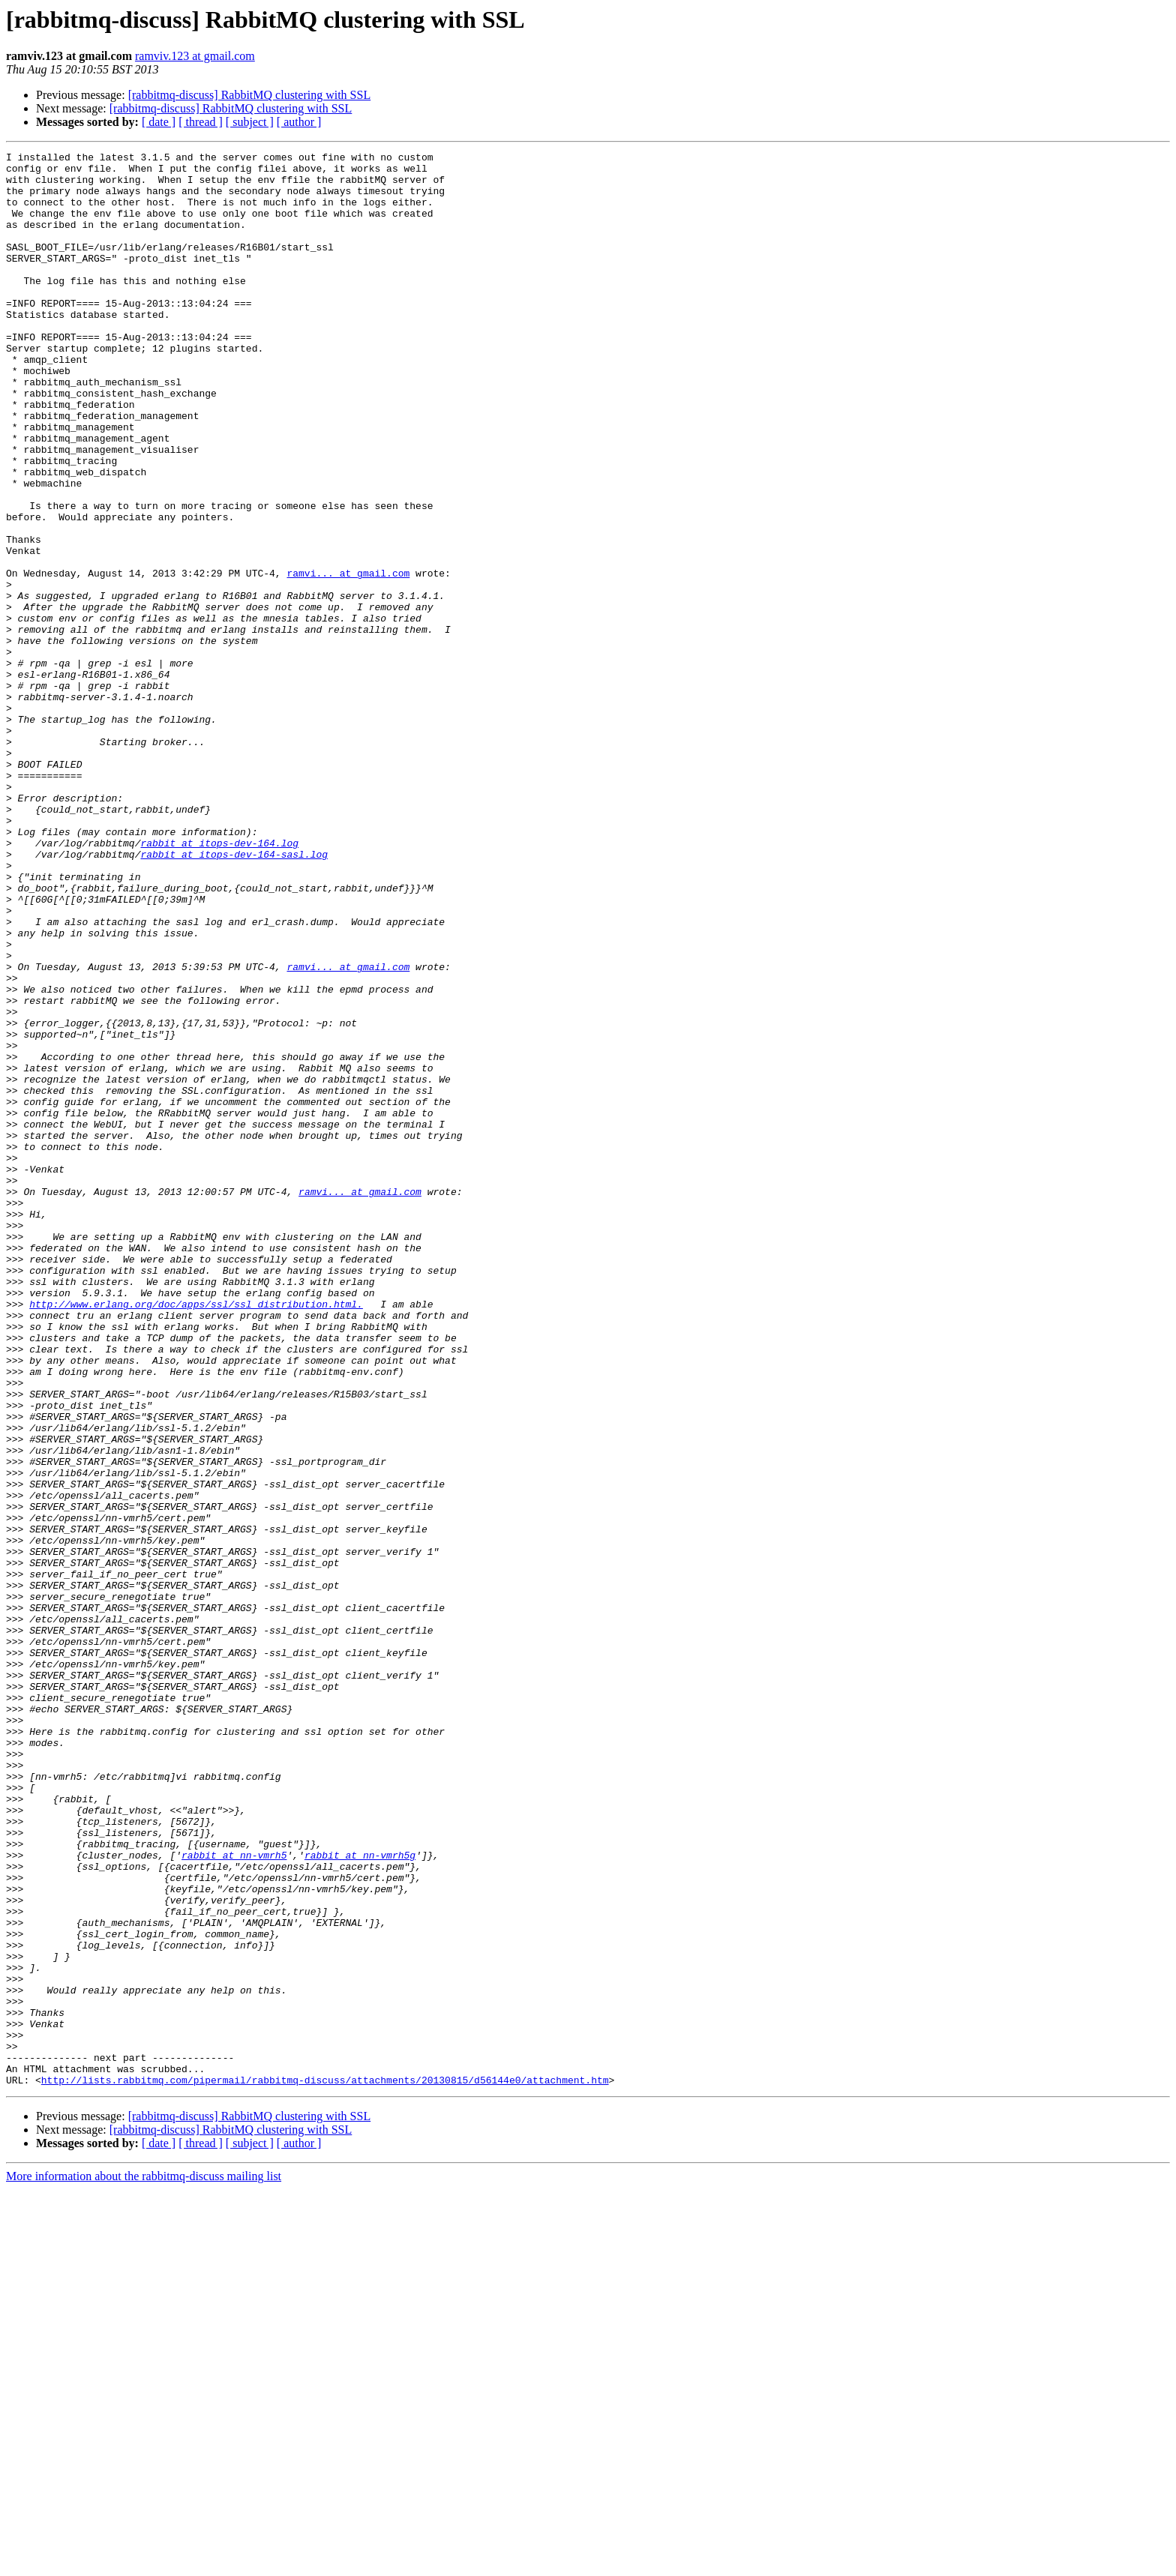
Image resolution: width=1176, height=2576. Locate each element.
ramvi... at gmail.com (348, 658)
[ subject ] (250, 121)
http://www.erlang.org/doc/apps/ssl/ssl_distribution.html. (196, 1535)
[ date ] (159, 121)
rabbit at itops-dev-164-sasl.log (234, 995)
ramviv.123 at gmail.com (195, 55)
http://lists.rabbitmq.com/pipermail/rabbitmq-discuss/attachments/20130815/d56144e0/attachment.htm (325, 2466)
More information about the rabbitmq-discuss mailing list (143, 2563)
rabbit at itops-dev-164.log (219, 982)
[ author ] (299, 121)
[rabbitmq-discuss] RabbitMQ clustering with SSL (249, 94)
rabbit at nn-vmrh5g (360, 2196)
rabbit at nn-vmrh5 (234, 2196)
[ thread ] (200, 121)
